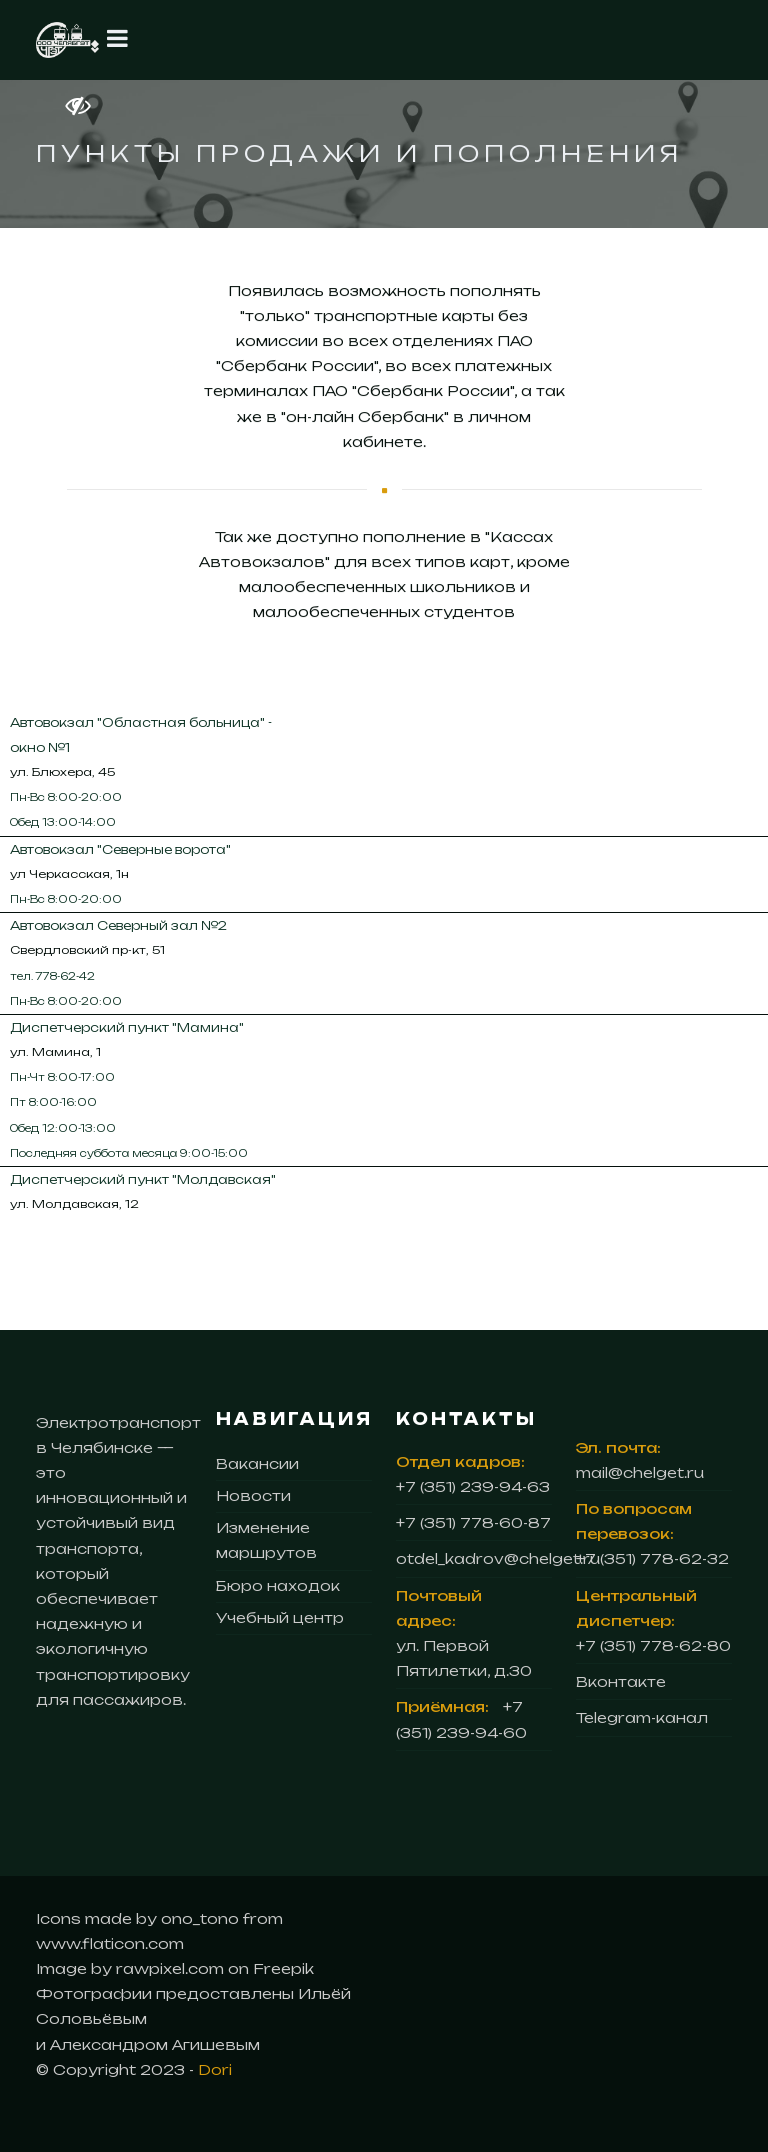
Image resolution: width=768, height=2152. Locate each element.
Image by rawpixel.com (130, 1968)
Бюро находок (278, 1585)
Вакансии (257, 1463)
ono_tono (202, 1918)
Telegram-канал (642, 1717)
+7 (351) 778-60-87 (473, 1522)
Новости (253, 1495)
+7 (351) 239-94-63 (473, 1486)
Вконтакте (621, 1681)
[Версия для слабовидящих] (52, 105)
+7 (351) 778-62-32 (652, 1558)
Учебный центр (280, 1617)
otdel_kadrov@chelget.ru (498, 1558)
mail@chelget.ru (640, 1472)
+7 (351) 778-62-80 (653, 1645)
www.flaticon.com (110, 1943)
